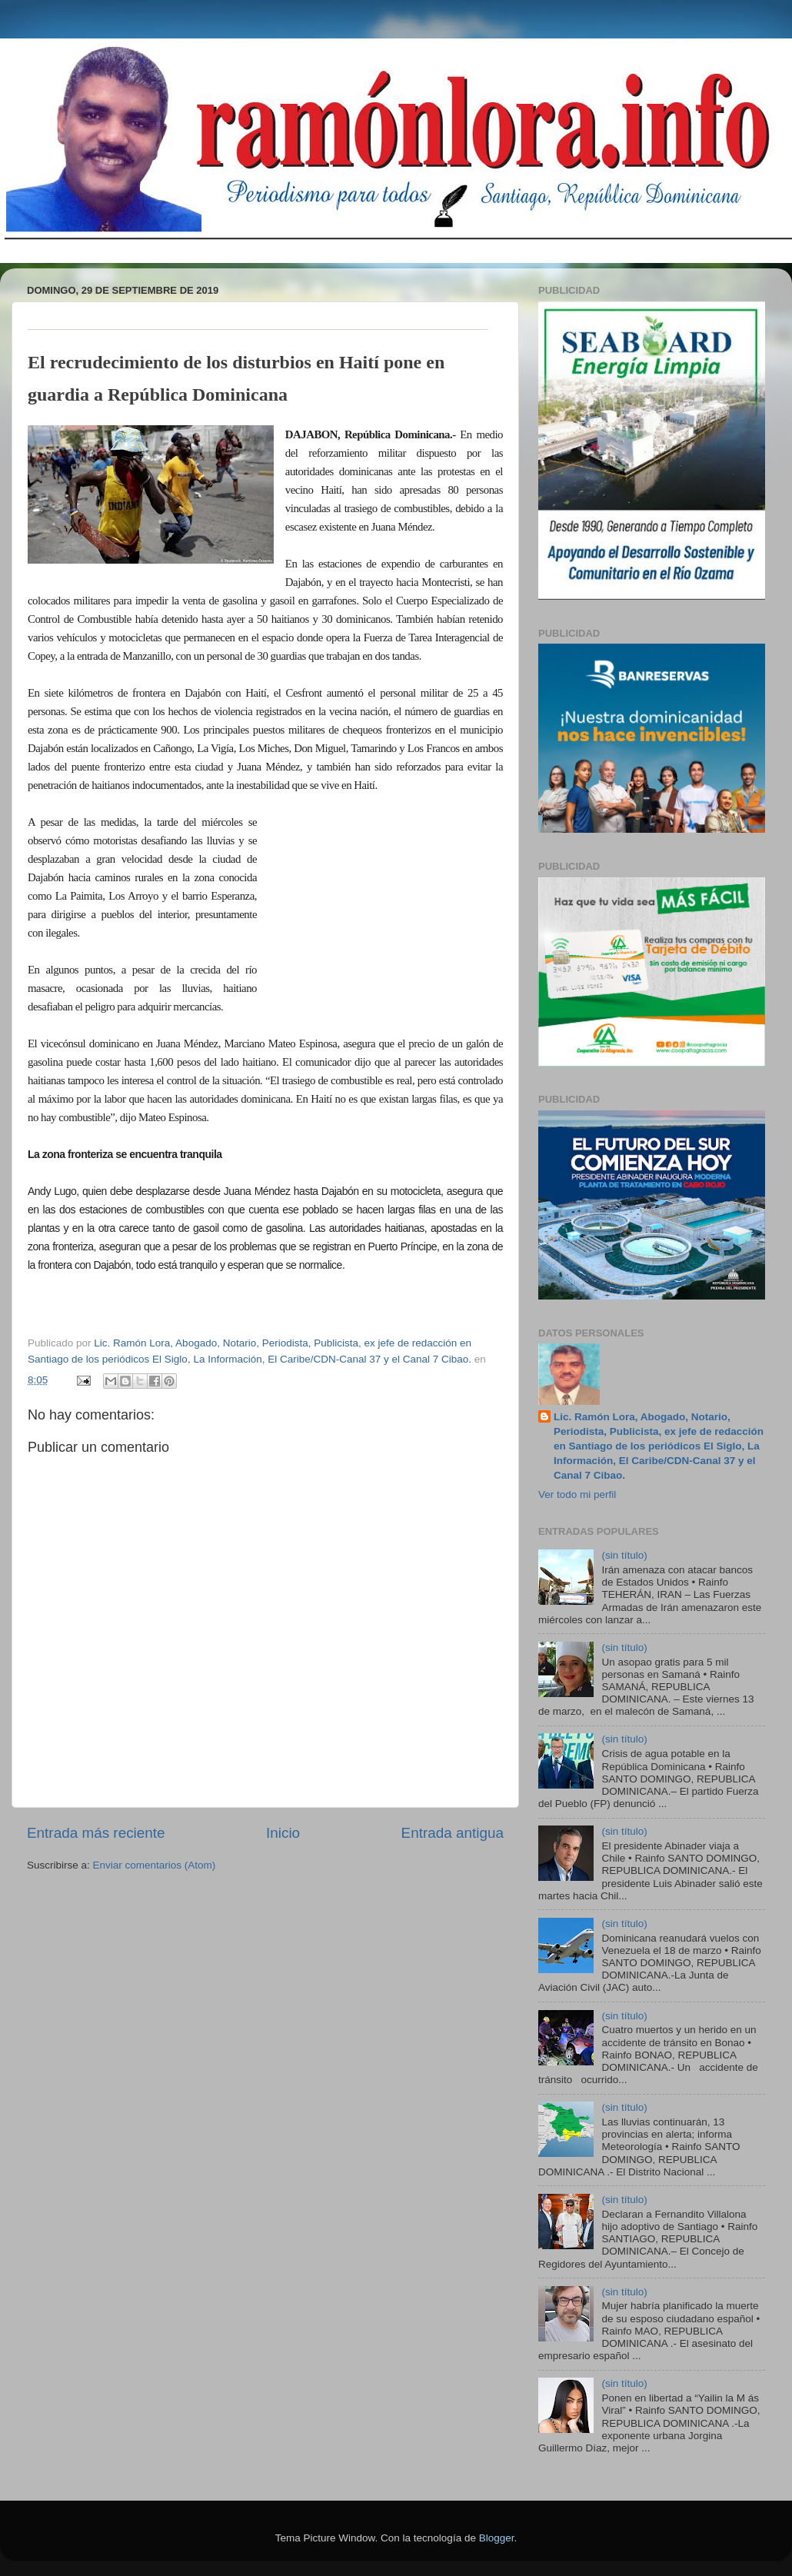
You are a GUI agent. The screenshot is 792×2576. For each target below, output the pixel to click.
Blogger (496, 2538)
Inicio (283, 1833)
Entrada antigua (452, 1833)
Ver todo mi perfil (577, 1494)
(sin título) (624, 1555)
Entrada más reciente (96, 1833)
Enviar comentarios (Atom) (154, 1865)
